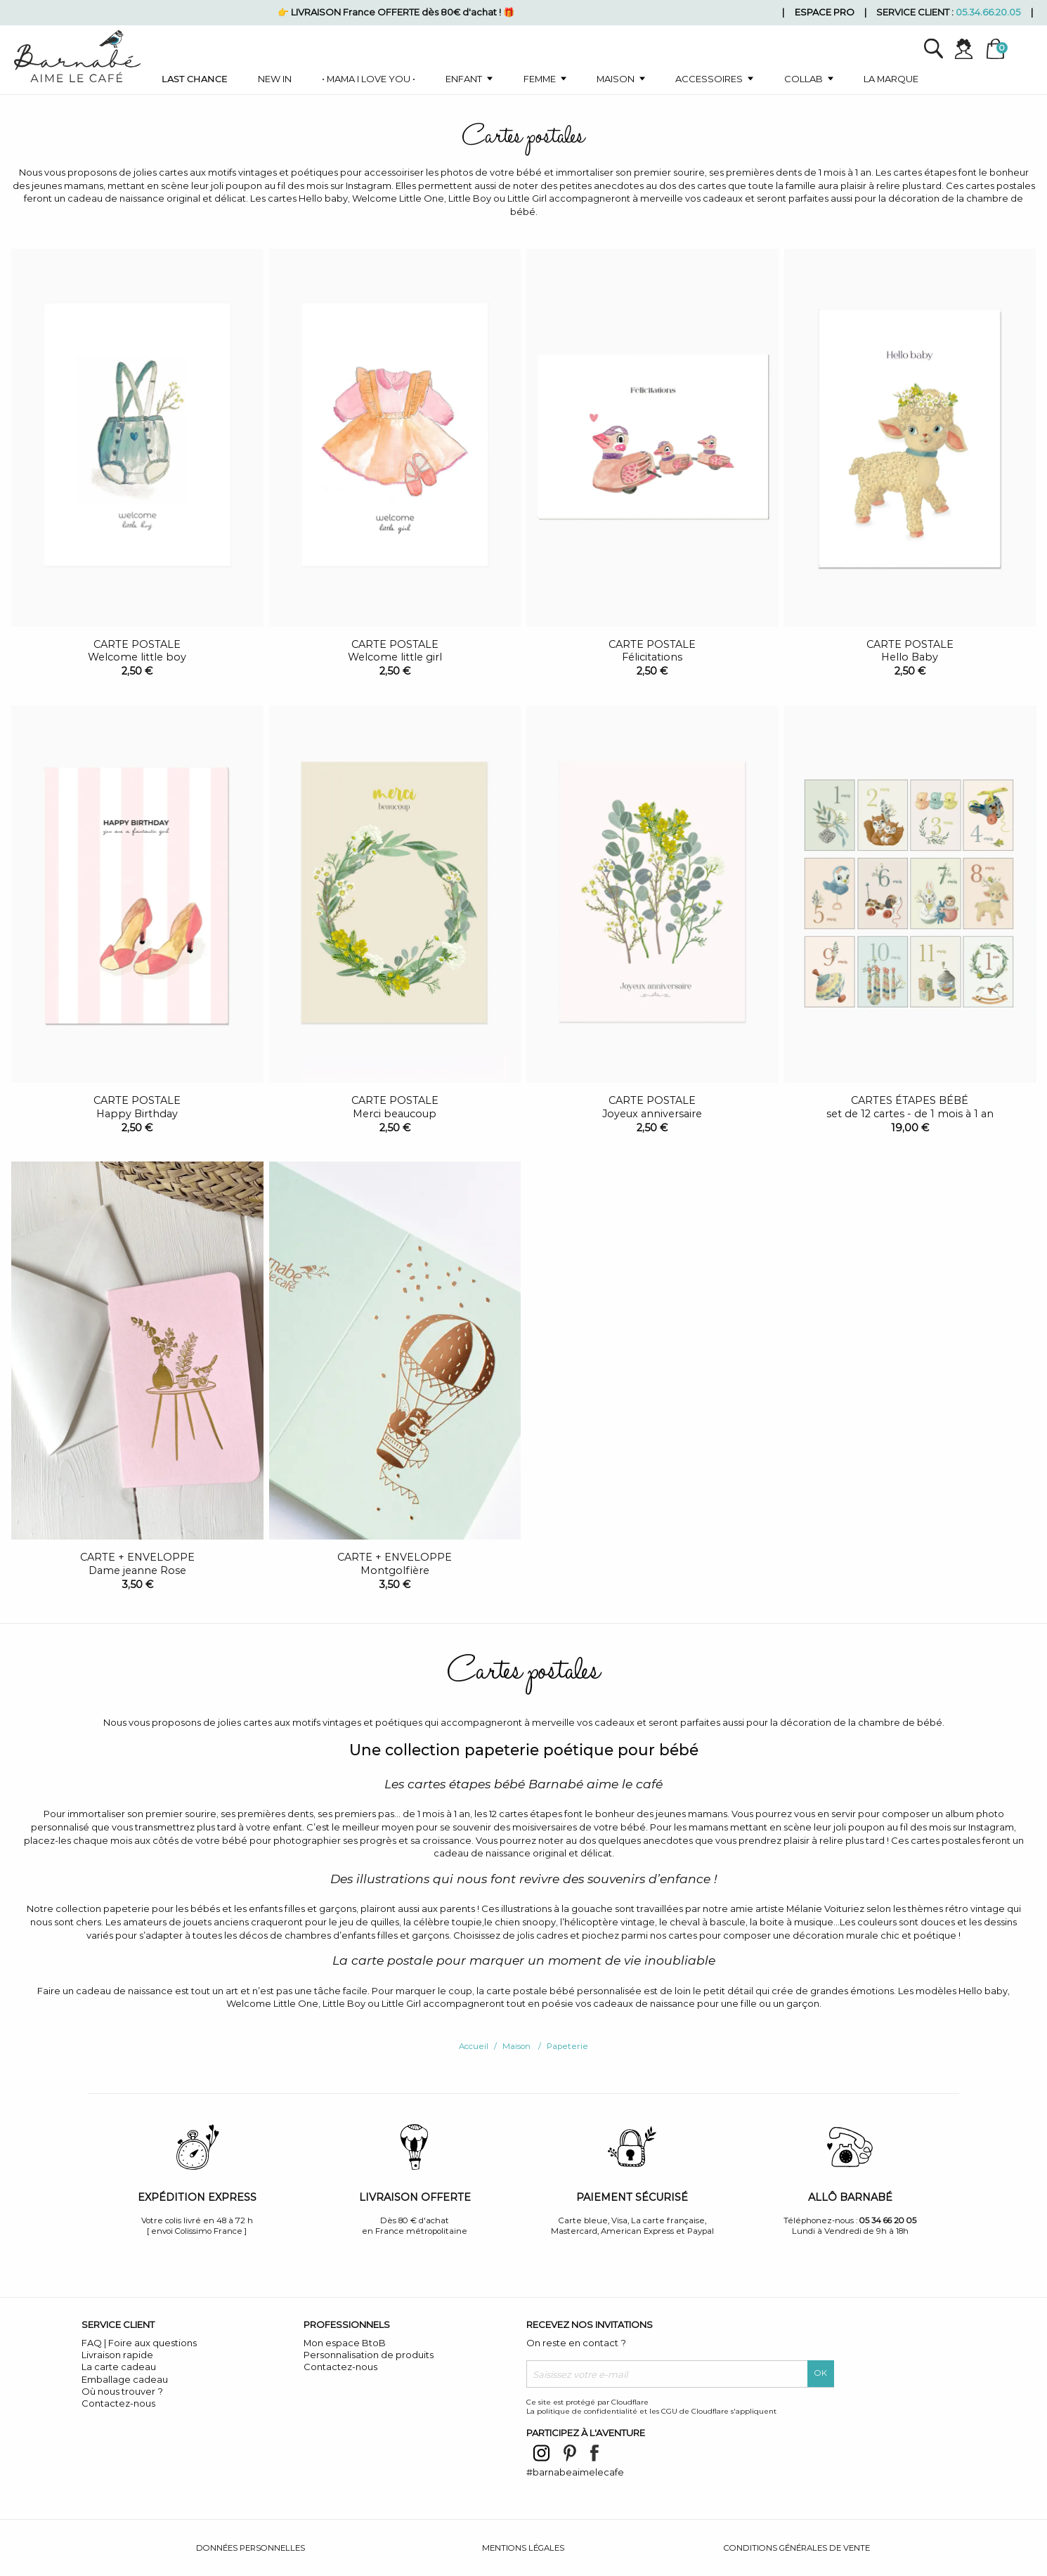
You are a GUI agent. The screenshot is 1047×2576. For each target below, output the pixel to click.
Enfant (464, 78)
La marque (891, 78)
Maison (616, 78)
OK (820, 2373)
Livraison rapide (117, 2354)
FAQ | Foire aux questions (139, 2342)
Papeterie (567, 2046)
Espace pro (824, 12)
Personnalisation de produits (369, 2354)
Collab (803, 78)
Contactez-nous (118, 2403)
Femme (540, 78)
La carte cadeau (119, 2366)
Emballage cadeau (125, 2379)
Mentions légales (523, 2548)
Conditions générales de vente (797, 2548)
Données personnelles (250, 2548)
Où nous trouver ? (122, 2391)
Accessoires (709, 78)
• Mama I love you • (368, 78)
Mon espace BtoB (345, 2342)
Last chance (195, 78)
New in (275, 78)
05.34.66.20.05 (988, 12)
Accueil (473, 2046)
